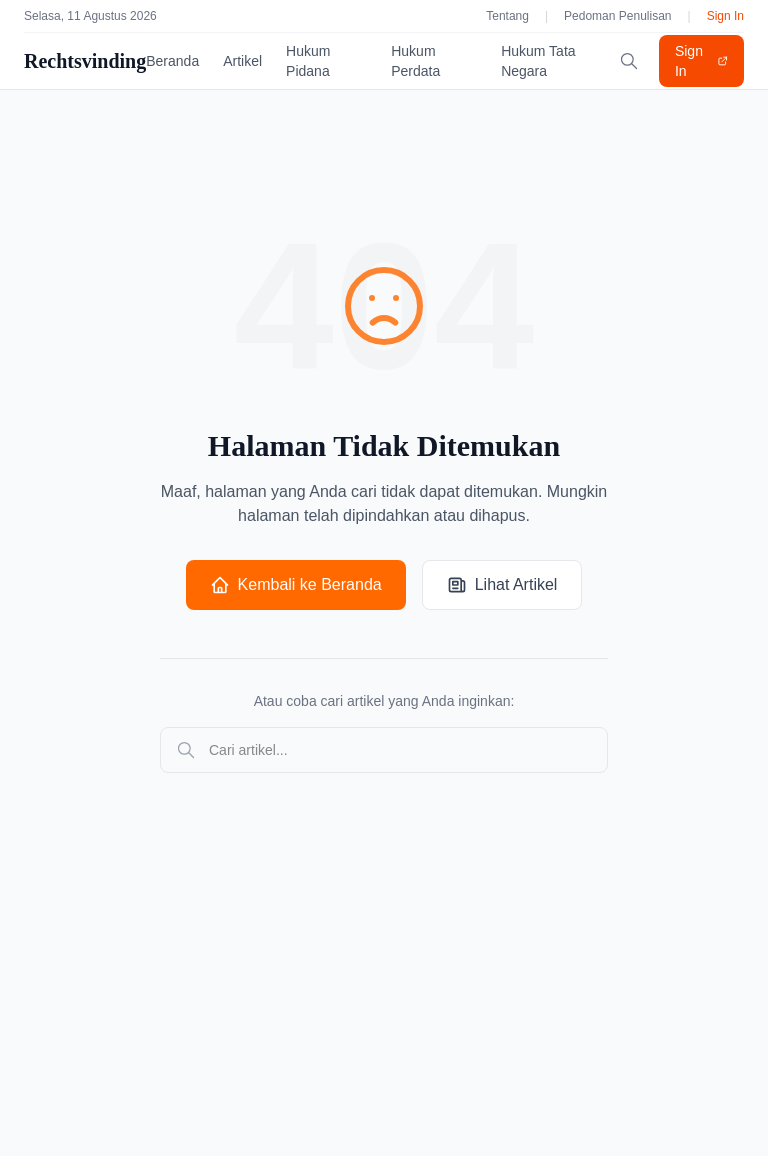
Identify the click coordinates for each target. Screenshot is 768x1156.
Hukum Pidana (308, 61)
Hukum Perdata (415, 61)
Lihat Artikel (502, 585)
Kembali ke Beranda (296, 585)
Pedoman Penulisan (617, 16)
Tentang (507, 16)
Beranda (172, 61)
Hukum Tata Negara (538, 61)
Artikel (242, 61)
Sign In (725, 16)
